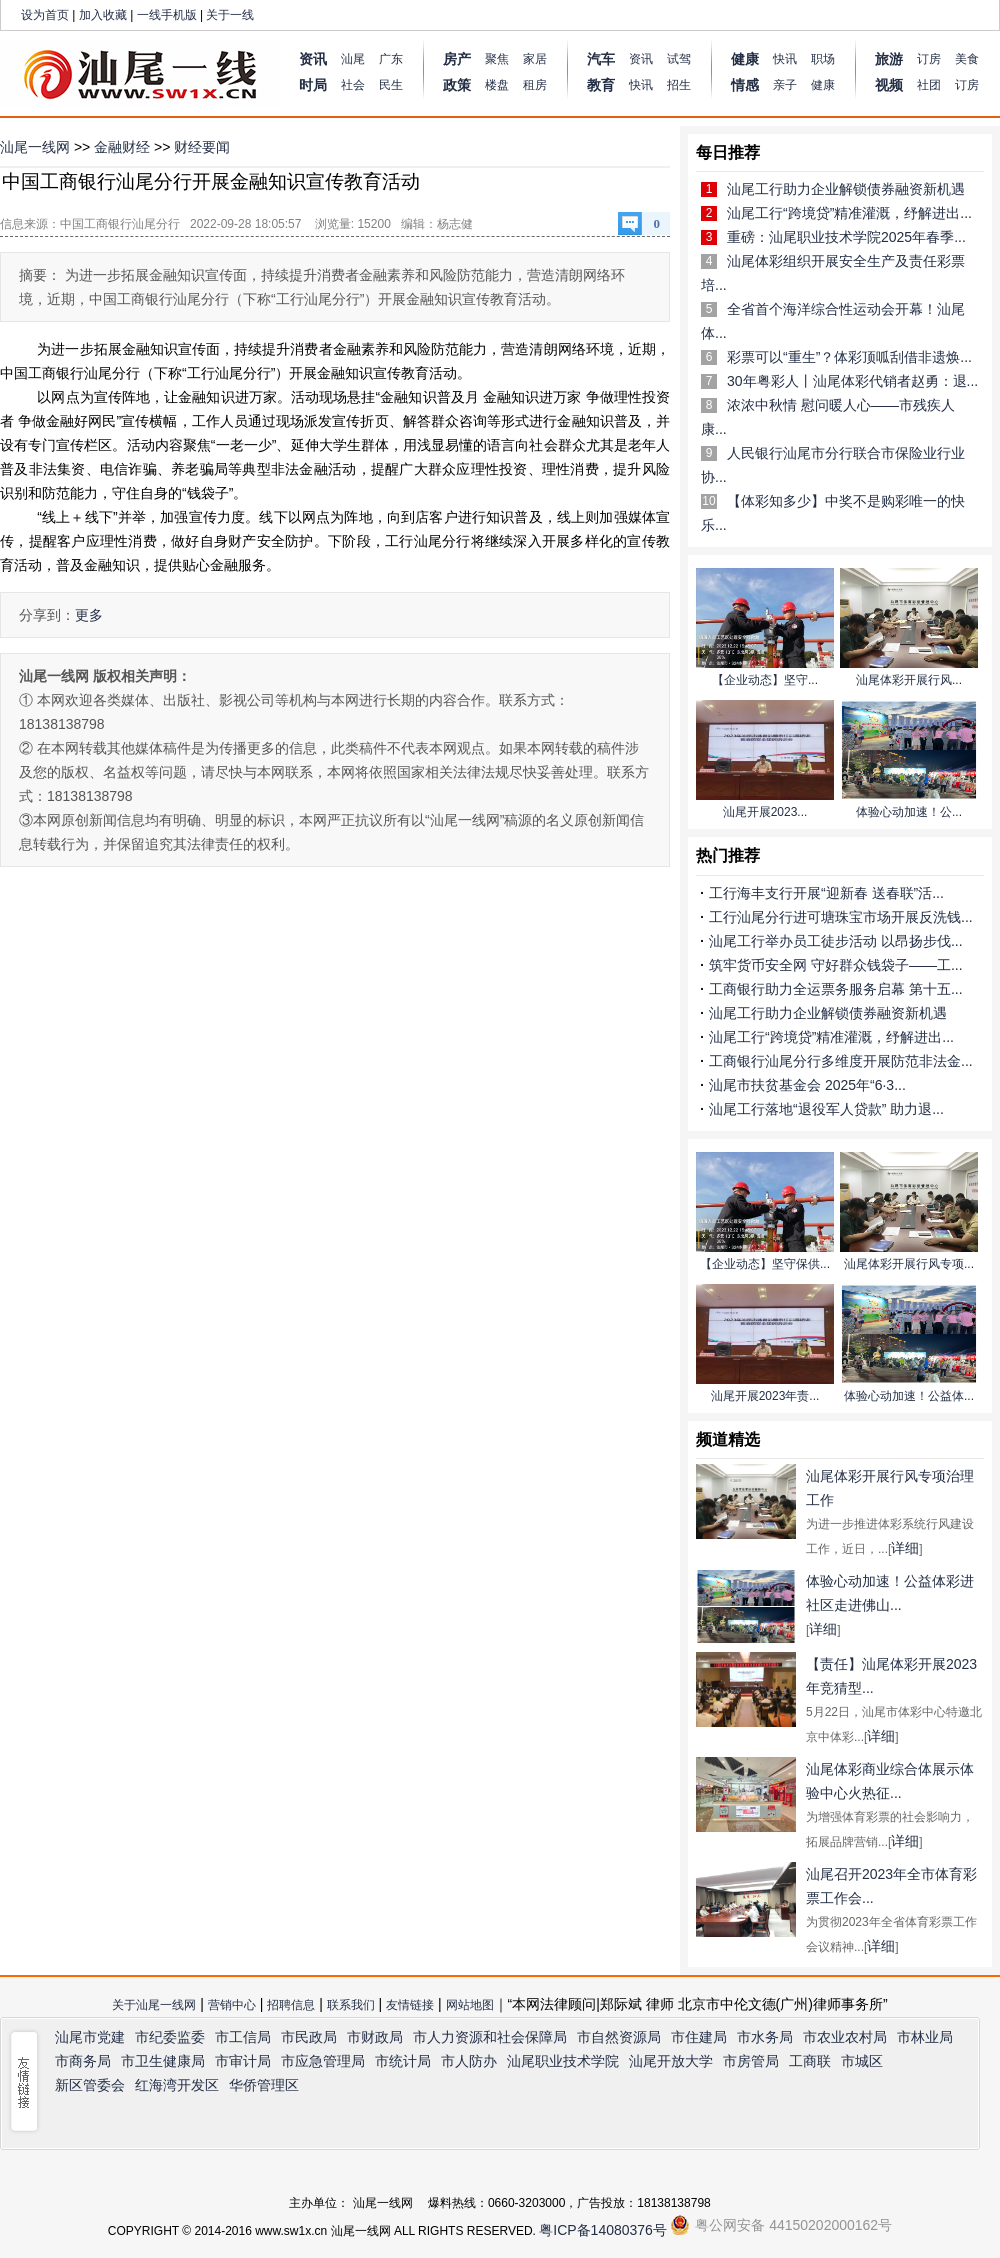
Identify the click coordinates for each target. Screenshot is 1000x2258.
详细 (905, 1548)
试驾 (679, 59)
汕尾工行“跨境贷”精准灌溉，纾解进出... (849, 213)
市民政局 (309, 2037)
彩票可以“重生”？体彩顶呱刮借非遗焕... (849, 357)
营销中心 (232, 2005)
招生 (679, 85)
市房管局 (751, 2061)
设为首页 (45, 15)
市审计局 (243, 2061)
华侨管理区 (264, 2085)
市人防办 (469, 2061)
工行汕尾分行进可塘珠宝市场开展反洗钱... (841, 917)
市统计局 (403, 2061)
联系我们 (351, 2005)
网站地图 (470, 2005)
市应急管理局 (323, 2061)
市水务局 (765, 2037)
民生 (391, 85)
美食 (967, 59)
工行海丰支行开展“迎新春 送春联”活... (826, 893)
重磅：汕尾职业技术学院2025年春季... (846, 237)
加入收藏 (103, 15)
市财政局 (375, 2037)
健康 (823, 85)
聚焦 (497, 59)
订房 (929, 59)
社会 (353, 85)
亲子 (785, 85)
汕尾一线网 (35, 147)
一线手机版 (167, 15)
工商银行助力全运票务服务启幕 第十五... (836, 989)
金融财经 (122, 147)
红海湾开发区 (177, 2085)
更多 (89, 615)
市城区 (862, 2061)
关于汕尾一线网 (154, 2005)
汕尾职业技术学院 (563, 2061)
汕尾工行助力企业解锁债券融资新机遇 (846, 189)
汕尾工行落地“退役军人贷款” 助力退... (826, 1109)
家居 (535, 59)
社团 (929, 85)
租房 (535, 85)
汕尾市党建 (90, 2037)
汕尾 (353, 59)
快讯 (641, 85)
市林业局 (925, 2037)
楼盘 (497, 85)
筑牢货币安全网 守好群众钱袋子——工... (836, 965)
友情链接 (410, 2005)
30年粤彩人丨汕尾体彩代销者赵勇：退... (852, 381)
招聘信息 (291, 2005)
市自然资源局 (619, 2037)
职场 (823, 59)
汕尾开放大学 (671, 2061)
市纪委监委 (170, 2037)
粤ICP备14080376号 (603, 2230)
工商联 (810, 2061)
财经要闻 (202, 147)
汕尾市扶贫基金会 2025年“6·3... (807, 1085)
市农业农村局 (845, 2037)
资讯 (641, 59)
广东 (391, 59)
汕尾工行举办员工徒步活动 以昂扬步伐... (836, 941)
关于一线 (230, 15)
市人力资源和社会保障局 (490, 2037)
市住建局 (699, 2037)
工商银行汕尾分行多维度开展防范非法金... (841, 1061)
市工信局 (243, 2037)
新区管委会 (90, 2085)
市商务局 (83, 2061)
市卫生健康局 (163, 2061)
